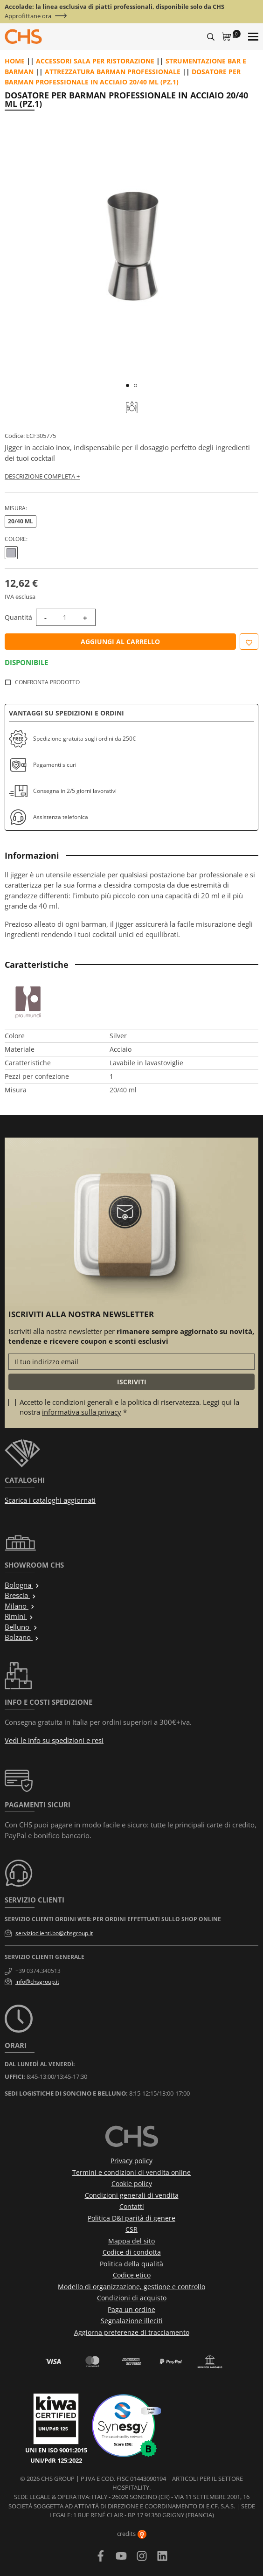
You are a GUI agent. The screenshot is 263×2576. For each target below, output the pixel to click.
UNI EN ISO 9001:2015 (56, 2450)
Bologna (22, 1585)
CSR (131, 2229)
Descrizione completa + (42, 476)
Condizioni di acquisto (131, 2297)
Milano (20, 1606)
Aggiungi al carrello (120, 641)
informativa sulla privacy (81, 1411)
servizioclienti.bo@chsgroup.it (54, 1933)
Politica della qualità (131, 2263)
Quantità (18, 617)
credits (131, 2533)
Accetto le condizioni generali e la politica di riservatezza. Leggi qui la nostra (129, 1406)
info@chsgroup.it (37, 1982)
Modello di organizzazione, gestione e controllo (131, 2286)
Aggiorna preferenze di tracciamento (131, 2332)
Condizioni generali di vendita (132, 2195)
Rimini (19, 1616)
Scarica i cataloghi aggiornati (50, 1500)
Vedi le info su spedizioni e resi (54, 1740)
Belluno (21, 1627)
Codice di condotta (132, 2252)
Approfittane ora (28, 16)
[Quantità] (65, 617)
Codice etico (132, 2274)
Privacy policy (131, 2160)
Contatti (131, 2206)
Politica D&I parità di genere (131, 2218)
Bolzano (22, 1637)
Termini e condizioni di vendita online (131, 2172)
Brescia (20, 1595)
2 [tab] (135, 385)
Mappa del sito (131, 2240)
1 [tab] (128, 385)
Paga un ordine (131, 2309)
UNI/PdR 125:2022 (56, 2460)
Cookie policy (131, 2183)
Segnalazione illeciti (132, 2320)
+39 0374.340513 (38, 1971)
